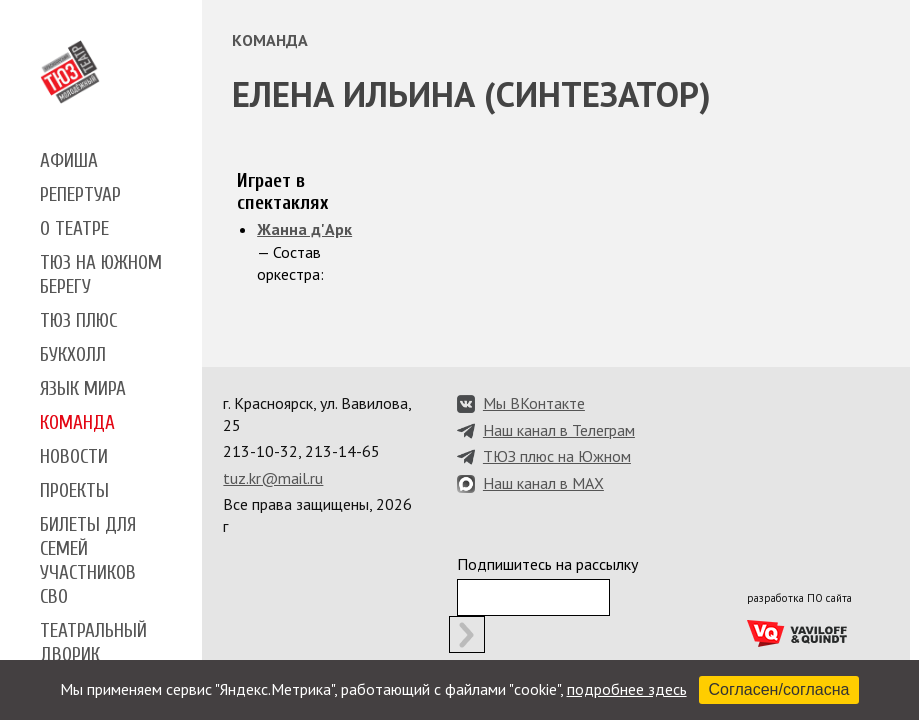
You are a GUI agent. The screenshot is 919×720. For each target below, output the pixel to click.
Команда (77, 423)
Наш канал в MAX (543, 483)
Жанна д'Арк (304, 229)
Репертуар (80, 195)
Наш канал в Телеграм (559, 430)
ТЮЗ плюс (78, 321)
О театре (74, 229)
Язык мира (83, 389)
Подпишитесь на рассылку (547, 564)
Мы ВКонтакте (534, 403)
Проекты (74, 491)
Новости (74, 457)
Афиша (69, 161)
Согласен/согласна (779, 689)
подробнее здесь (627, 689)
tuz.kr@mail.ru (273, 478)
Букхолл (73, 355)
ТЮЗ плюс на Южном (557, 456)
